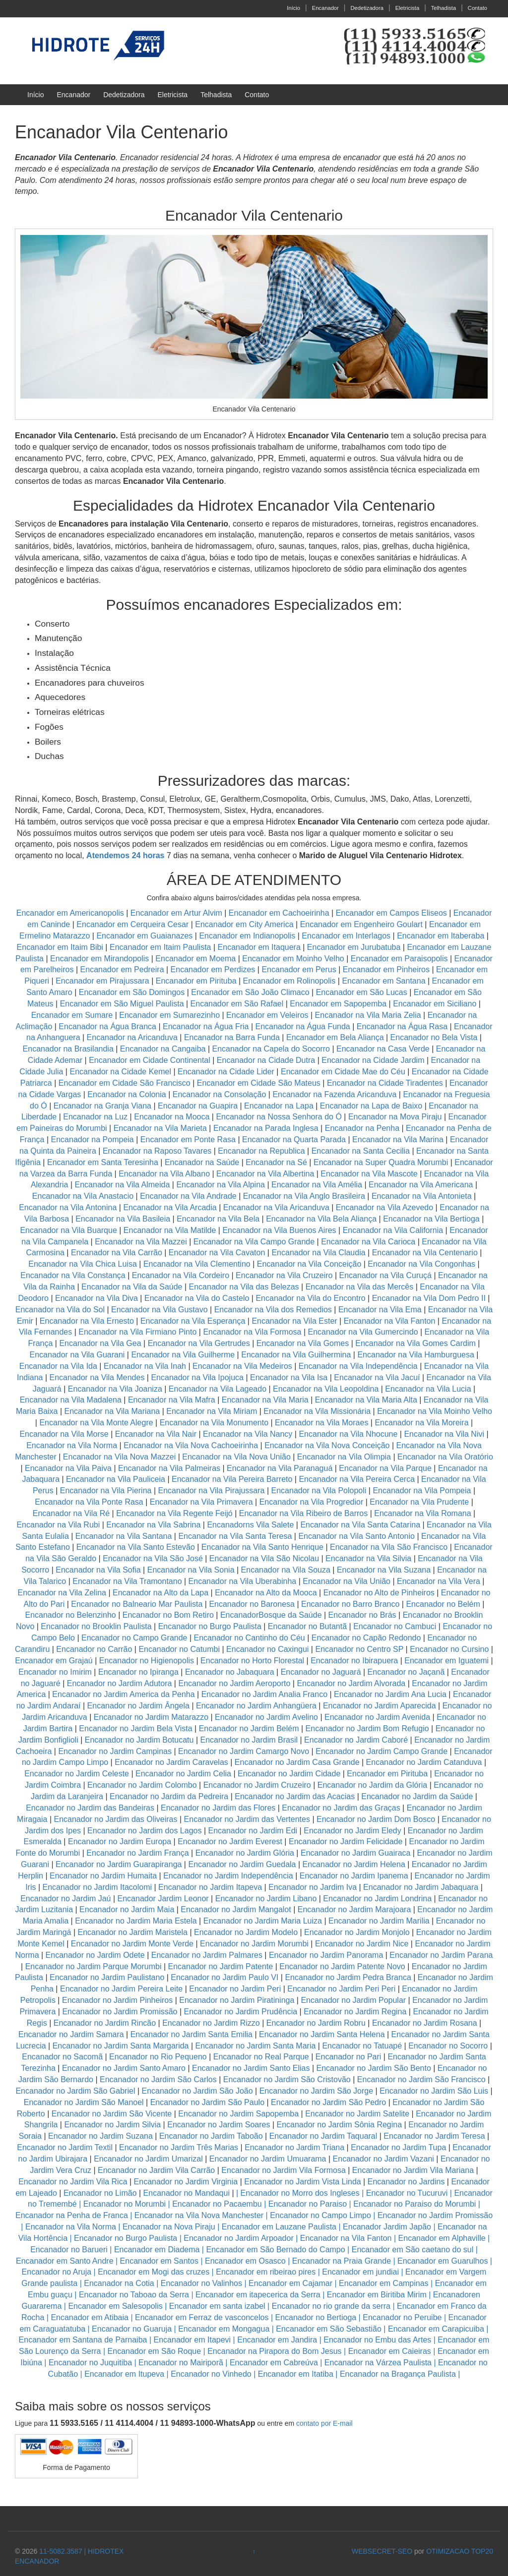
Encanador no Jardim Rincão (105, 2023)
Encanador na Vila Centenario (425, 1252)
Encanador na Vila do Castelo (196, 1298)
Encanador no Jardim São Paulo (207, 2102)
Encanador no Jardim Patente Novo (342, 1966)
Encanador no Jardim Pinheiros (117, 2000)
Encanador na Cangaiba (163, 1049)
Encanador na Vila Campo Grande (254, 1241)
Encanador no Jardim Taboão (211, 2136)
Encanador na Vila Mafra (172, 1400)
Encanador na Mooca (171, 1116)
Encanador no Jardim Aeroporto (234, 1683)
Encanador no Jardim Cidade (289, 1773)
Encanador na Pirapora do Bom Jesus (274, 2351)
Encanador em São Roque (154, 2351)
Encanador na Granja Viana (102, 1106)
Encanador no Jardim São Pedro (328, 2102)
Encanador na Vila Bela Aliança (321, 1219)
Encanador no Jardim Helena (354, 1864)
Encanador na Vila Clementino (197, 1264)
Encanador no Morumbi (124, 2204)
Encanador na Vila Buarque (68, 1230)
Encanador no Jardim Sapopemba (238, 2113)
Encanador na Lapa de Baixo (372, 1106)
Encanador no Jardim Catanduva (424, 1762)
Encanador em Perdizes (213, 969)
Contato (477, 8)
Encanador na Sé (276, 1162)
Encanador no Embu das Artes (377, 2340)
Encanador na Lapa (279, 1106)
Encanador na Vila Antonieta (422, 1196)
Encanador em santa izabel (217, 2306)
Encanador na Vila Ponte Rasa (89, 1502)
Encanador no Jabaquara (229, 1672)
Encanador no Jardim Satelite (357, 2113)
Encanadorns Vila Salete (250, 1525)
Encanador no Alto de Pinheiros (379, 1592)
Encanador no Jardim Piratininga (236, 2000)
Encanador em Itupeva (124, 2374)
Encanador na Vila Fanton (390, 1321)
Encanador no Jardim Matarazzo (151, 1717)
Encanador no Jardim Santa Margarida (121, 2046)
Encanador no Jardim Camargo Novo (243, 1751)
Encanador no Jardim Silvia (112, 2124)
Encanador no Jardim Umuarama (267, 2159)
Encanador (325, 8)
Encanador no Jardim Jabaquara (420, 1887)
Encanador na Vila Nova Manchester (198, 2215)
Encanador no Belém (443, 1604)
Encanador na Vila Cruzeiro (285, 1275)
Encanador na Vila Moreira (421, 1422)
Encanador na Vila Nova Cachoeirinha (191, 1445)
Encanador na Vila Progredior (311, 1502)
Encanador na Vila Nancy (247, 1434)
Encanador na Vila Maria (265, 1400)
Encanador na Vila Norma (71, 1445)
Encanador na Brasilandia (68, 1049)
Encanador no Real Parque (261, 2056)
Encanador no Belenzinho (70, 1615)
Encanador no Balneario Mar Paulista (136, 1604)
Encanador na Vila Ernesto (87, 1321)
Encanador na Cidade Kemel (121, 1071)
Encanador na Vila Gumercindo (363, 1332)
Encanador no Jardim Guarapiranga (119, 1864)
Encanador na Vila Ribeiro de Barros (303, 1513)
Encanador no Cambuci (394, 1626)
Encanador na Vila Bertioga (431, 1219)
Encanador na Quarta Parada (294, 1139)
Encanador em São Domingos (132, 992)
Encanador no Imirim (55, 1672)
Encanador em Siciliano (434, 1003)
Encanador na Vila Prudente (419, 1502)
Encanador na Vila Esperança (192, 1321)
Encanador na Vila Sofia (98, 1570)
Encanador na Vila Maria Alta (366, 1400)
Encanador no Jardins (406, 2181)
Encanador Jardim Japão (387, 2227)
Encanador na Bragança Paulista (398, 2374)
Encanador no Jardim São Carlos (158, 2079)
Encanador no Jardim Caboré (356, 1740)
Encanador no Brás (362, 1615)
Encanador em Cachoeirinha (279, 913)
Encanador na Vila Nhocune (348, 1434)
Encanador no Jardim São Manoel (84, 2102)
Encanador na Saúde (202, 1162)
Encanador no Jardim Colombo (142, 1785)
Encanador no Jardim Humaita (103, 1876)
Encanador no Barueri (69, 2249)
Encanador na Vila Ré (71, 1513)
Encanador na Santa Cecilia (361, 1151)
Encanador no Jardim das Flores (218, 1808)
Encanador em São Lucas (361, 992)
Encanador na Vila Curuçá (386, 1275)
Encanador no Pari (348, 2056)
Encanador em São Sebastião (328, 2329)
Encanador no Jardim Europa (119, 1841)
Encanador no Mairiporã (180, 2362)
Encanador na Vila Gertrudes (199, 1343)
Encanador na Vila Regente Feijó (174, 1513)
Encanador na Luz (95, 1116)
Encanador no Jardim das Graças (341, 1808)
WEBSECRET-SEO (382, 2551)
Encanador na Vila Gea (100, 1343)
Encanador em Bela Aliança (336, 1037)
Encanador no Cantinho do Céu (249, 1638)
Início (293, 8)
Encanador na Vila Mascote (368, 1174)
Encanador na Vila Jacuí (377, 1377)
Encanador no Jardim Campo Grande (381, 1751)
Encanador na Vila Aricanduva (276, 1207)
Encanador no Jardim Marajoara (354, 1909)
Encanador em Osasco (245, 2261)
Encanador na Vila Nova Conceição (326, 1445)
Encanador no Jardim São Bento (374, 2068)
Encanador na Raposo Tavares (157, 1151)
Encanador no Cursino (449, 1649)
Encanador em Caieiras (389, 2351)
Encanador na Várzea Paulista (378, 2362)
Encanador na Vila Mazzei (141, 1241)
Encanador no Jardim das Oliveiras (116, 1819)
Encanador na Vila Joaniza (115, 1389)
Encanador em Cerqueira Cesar (133, 924)
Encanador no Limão (100, 2193)
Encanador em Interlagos (346, 936)
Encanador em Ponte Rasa (188, 1139)
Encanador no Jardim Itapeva (210, 1887)
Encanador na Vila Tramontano (127, 1581)
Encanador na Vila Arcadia (171, 1207)
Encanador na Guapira (198, 1106)
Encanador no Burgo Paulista (209, 1626)
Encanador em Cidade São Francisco (125, 1083)
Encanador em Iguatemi (446, 1660)
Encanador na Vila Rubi (58, 1525)
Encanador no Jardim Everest (230, 1841)
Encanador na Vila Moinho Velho (434, 1411)
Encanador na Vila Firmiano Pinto (137, 1332)
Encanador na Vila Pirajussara (211, 1490)
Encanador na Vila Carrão (116, 1252)
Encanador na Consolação (220, 1094)
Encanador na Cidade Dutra (267, 1060)
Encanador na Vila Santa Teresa (235, 1536)
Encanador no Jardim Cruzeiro (257, 1785)
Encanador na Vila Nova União (236, 1457)
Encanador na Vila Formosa (252, 1332)
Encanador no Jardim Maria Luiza (262, 1921)
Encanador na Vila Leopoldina (326, 1389)
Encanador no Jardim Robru (316, 2023)
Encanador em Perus (298, 969)
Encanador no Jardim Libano (266, 1898)
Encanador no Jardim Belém (249, 1728)
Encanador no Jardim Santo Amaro (124, 2068)
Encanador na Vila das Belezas (244, 1287)
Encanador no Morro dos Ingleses (300, 2193)
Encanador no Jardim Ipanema (354, 1876)
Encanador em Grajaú (54, 1660)
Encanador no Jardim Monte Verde (132, 1943)
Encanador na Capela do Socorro (272, 1049)
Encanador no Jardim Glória (244, 1853)
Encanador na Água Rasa (403, 1026)
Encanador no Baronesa (252, 1604)
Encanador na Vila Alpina (221, 1184)
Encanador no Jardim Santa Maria (255, 2046)
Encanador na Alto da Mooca (266, 1592)
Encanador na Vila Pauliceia (115, 1479)
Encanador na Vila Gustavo (159, 1309)
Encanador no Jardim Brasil (249, 1740)
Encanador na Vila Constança (72, 1275)
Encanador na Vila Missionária (317, 1411)
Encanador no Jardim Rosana (424, 2023)
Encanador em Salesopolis (115, 2306)
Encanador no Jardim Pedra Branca (348, 1977)
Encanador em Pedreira (122, 969)
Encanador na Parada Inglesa (266, 1128)
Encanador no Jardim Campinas (115, 1751)
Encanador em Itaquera (259, 947)
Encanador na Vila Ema (380, 1309)
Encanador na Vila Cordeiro (180, 1275)
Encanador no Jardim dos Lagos (144, 1830)
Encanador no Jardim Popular (353, 2000)
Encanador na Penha (362, 1128)
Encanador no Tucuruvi (407, 2193)
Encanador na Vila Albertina (265, 1174)
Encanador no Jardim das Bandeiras (90, 1808)
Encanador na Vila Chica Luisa (83, 1264)
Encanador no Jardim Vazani (383, 2159)
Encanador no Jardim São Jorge (316, 2091)
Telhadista (443, 8)
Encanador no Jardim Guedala (242, 1864)
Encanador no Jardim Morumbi (254, 1943)
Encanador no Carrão (94, 1649)
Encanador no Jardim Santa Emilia (191, 2034)
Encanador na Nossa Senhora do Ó (279, 1116)
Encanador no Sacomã (62, 2056)
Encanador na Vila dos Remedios (273, 1309)
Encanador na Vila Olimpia (344, 1457)
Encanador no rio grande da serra (331, 2306)
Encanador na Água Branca (107, 1026)
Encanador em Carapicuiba (436, 2329)
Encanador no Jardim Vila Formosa (283, 2170)
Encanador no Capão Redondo (366, 1638)
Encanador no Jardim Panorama (326, 1955)
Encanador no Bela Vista (434, 1037)
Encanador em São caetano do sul (413, 2249)
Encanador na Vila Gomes (302, 1343)
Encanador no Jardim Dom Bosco (376, 1819)
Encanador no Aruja (57, 2272)
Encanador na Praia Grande (341, 2261)
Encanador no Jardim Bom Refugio (367, 1728)
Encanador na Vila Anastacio (82, 1196)
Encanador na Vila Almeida (123, 1184)
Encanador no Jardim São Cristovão (287, 2079)
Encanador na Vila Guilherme (183, 1354)
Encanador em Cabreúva (274, 2362)
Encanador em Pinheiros (386, 969)
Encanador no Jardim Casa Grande (297, 1762)
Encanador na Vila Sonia (191, 1570)
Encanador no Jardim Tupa (398, 2147)
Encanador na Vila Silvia (368, 1558)
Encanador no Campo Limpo (320, 2215)
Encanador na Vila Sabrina (153, 1525)
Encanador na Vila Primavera (201, 1502)
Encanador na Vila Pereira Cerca (357, 1479)
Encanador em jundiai (360, 2272)
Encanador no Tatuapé (362, 2046)
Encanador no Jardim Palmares (206, 1955)
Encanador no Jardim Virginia (186, 2181)
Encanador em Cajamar (290, 2283)
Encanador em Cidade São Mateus (258, 1083)
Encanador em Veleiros (267, 1015)
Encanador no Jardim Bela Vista (135, 1728)
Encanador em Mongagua (223, 2329)
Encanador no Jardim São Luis (434, 2091)
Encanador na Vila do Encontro (310, 1298)
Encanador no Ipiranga (138, 1672)
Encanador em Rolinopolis (289, 981)
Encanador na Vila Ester (294, 1321)
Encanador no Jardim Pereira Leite (121, 1989)
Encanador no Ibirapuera (354, 1660)
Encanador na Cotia (119, 2283)
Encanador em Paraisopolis (399, 958)
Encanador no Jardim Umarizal (148, 2159)
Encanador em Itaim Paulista (161, 947)
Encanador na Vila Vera (438, 1581)
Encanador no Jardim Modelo (246, 1932)
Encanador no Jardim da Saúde (417, 1796)
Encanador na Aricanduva (132, 1037)
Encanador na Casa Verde (383, 1049)
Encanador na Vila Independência (358, 1366)
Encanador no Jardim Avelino (266, 1717)
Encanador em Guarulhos (442, 2261)
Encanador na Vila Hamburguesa (415, 1354)
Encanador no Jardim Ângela (138, 1705)
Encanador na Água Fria (206, 1026)
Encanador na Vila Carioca (368, 1241)
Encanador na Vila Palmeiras (169, 1468)
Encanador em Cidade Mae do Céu (344, 1071)
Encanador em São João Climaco (250, 992)
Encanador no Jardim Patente (220, 1966)
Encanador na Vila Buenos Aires (279, 1230)
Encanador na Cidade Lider (227, 1071)
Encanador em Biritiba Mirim (377, 2294)
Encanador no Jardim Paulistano (107, 1977)
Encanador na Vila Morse (63, 1434)
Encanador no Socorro (448, 2046)
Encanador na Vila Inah (145, 1366)
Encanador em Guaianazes (144, 936)
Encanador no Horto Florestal (252, 1660)
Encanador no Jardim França (137, 1853)
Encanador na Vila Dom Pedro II (429, 1298)
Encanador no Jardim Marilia (379, 1921)
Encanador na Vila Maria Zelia (368, 1015)
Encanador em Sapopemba (339, 1003)
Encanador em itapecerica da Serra (257, 2294)
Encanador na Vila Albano (164, 1174)
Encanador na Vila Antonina (68, 1207)
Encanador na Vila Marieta (160, 1128)
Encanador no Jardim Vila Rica (72, 2181)
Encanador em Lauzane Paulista (279, 2227)
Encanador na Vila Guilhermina (296, 1354)
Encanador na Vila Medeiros (242, 1366)
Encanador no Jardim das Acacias (295, 1796)
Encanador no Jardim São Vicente (112, 2113)
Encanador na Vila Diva (96, 1298)
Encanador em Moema (195, 958)
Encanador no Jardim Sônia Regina (339, 2124)
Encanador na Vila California (393, 1230)
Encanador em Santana (383, 981)
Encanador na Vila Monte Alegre (96, 1422)
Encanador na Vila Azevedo (384, 1207)
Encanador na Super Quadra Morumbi (381, 1162)
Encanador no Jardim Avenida (377, 1717)
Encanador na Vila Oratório (445, 1457)
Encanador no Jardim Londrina (377, 1898)
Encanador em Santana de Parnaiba (83, 2340)
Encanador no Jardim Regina (355, 2011)
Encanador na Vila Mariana (112, 1411)
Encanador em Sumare (72, 1015)
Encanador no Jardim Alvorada (351, 1683)
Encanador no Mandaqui (186, 2193)
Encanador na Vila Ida (58, 1366)
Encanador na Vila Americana (421, 1184)
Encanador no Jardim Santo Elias (251, 2068)
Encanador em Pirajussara (102, 981)
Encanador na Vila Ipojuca (197, 1377)
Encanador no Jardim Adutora (119, 1683)
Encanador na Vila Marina (398, 1139)
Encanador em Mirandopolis (99, 958)
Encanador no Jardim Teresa (434, 2136)
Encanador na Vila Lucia (428, 1389)
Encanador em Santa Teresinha (102, 1162)
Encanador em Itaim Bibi (61, 947)
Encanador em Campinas (384, 2283)
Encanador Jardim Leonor (163, 1898)
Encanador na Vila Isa (288, 1377)
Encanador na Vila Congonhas (421, 1264)
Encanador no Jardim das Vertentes (247, 1819)
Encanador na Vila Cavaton (217, 1252)
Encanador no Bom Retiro (168, 1615)
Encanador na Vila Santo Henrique (262, 1547)
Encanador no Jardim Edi (253, 1830)
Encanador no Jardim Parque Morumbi (93, 1966)
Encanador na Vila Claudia (318, 1252)
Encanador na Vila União (346, 1581)
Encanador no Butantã (307, 1626)
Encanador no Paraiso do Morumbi (414, 2204)
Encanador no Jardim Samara (71, 2034)
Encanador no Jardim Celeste (76, 1773)
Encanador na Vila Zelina (61, 1592)
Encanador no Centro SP (359, 1649)
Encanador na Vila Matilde (170, 1230)
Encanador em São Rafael (238, 1003)
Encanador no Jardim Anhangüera (256, 1705)
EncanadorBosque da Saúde (271, 1615)
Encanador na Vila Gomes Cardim (415, 1343)
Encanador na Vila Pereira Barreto (232, 1479)
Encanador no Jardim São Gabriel (75, 2091)
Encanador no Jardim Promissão (119, 2011)
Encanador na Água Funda (302, 1026)
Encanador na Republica (261, 1151)
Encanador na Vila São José (153, 1558)
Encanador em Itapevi (192, 2340)
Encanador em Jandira (277, 2340)
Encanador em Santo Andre (65, 2261)
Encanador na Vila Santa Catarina (360, 1525)
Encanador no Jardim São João (197, 2091)
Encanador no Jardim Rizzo (211, 2023)
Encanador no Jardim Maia (126, 1909)
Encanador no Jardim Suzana (100, 2136)
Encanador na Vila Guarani (77, 1354)
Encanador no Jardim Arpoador (238, 2238)
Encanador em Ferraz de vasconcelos (201, 2317)
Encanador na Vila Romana (422, 1513)
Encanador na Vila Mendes (97, 1377)
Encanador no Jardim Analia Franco (264, 1694)
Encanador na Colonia (126, 1094)
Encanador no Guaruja (132, 2329)
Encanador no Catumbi (179, 1649)
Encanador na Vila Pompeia (422, 1490)
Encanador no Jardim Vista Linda (302, 2181)
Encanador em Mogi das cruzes (153, 2272)
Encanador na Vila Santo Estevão (135, 1547)
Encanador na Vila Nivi (444, 1434)
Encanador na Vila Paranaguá (279, 1468)
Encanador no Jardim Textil (65, 2147)
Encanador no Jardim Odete (95, 1955)
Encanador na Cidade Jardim (372, 1060)
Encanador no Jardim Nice (362, 1943)
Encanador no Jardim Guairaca (355, 1853)
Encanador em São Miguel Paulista (122, 1003)
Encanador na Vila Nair (155, 1434)
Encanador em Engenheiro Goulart (362, 924)
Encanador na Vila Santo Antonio (356, 1536)
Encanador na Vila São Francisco (388, 1547)
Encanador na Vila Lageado (217, 1389)
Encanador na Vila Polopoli (319, 1490)
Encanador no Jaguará (321, 1672)
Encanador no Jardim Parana (441, 1955)
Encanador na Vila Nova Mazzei (119, 1457)
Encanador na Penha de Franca (71, 2215)
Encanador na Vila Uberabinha (243, 1581)
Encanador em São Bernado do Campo (275, 2249)
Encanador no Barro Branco (350, 1604)
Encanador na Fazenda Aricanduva (334, 1094)
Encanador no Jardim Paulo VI (224, 1977)
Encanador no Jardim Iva (312, 1887)
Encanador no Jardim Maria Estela (135, 1921)
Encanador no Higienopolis (146, 1660)
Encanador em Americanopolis (71, 913)
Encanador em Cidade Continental (150, 1060)
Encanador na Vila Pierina (106, 1490)
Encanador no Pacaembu (217, 2204)
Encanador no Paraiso (307, 2204)
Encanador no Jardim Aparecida (379, 1705)
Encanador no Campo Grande (134, 1638)
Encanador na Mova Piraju (395, 1116)
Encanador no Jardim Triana (294, 2147)
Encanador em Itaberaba (440, 936)
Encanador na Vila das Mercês (360, 1287)
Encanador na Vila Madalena (71, 1400)
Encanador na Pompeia (92, 1139)
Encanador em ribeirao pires (266, 2272)
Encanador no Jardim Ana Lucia (390, 1694)
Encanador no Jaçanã (406, 1672)
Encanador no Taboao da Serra (134, 2294)
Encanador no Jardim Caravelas (171, 1762)
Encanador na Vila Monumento (214, 1422)
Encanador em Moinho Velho (294, 958)
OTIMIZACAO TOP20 (459, 2551)
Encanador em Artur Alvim (177, 913)
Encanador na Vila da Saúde (131, 1287)
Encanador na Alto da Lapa (160, 1592)
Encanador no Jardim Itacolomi (97, 1887)
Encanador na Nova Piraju (169, 2227)
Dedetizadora (366, 8)
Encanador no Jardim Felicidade (345, 1841)
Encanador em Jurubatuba (354, 947)
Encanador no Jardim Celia (183, 1773)
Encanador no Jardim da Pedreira (169, 1796)
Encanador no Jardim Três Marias (178, 2147)
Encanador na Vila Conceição (309, 1264)
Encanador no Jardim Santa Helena (322, 2034)
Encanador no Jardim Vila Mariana (413, 2170)
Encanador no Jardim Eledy (352, 1830)
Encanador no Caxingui (267, 1649)
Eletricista (407, 8)
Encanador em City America (245, 924)
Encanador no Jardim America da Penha (123, 1694)
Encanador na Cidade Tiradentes (385, 1083)
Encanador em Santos (159, 2261)
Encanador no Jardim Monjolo (357, 1932)
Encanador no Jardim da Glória (372, 1785)
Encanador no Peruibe (402, 2317)
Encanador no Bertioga (316, 2317)
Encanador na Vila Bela (218, 1219)
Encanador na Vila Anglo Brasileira (304, 1196)
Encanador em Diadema (157, 2249)
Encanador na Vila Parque (385, 1468)
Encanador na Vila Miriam (211, 1411)
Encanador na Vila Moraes (321, 1422)
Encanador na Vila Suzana (384, 1570)
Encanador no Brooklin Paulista (96, 1626)
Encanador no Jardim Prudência (241, 2011)
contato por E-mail (324, 2423)
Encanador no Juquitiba (90, 2362)
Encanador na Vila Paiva (68, 1468)
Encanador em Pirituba (196, 981)
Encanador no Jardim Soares (218, 2124)
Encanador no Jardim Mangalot (236, 1909)
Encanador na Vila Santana (123, 1536)
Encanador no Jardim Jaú (65, 1898)
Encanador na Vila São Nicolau (264, 1558)
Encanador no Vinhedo (211, 2374)
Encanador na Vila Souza (285, 1570)
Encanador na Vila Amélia (317, 1184)
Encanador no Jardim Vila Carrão (156, 2170)
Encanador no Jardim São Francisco (421, 2079)
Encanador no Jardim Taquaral (323, 2136)
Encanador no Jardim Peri (235, 1989)
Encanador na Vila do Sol (60, 1309)
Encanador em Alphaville (442, 2238)
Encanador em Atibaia (89, 2317)
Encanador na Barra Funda (233, 1037)
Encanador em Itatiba (295, 2374)
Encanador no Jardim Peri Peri (341, 1989)
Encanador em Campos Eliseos (392, 913)
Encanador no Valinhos (201, 2283)
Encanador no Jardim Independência (228, 1876)
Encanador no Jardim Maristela (133, 1932)
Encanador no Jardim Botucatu (139, 1740)
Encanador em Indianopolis (247, 936)
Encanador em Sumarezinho (169, 1015)
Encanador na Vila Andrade (188, 1196)
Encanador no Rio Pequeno (158, 2056)
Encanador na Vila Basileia (122, 1219)
